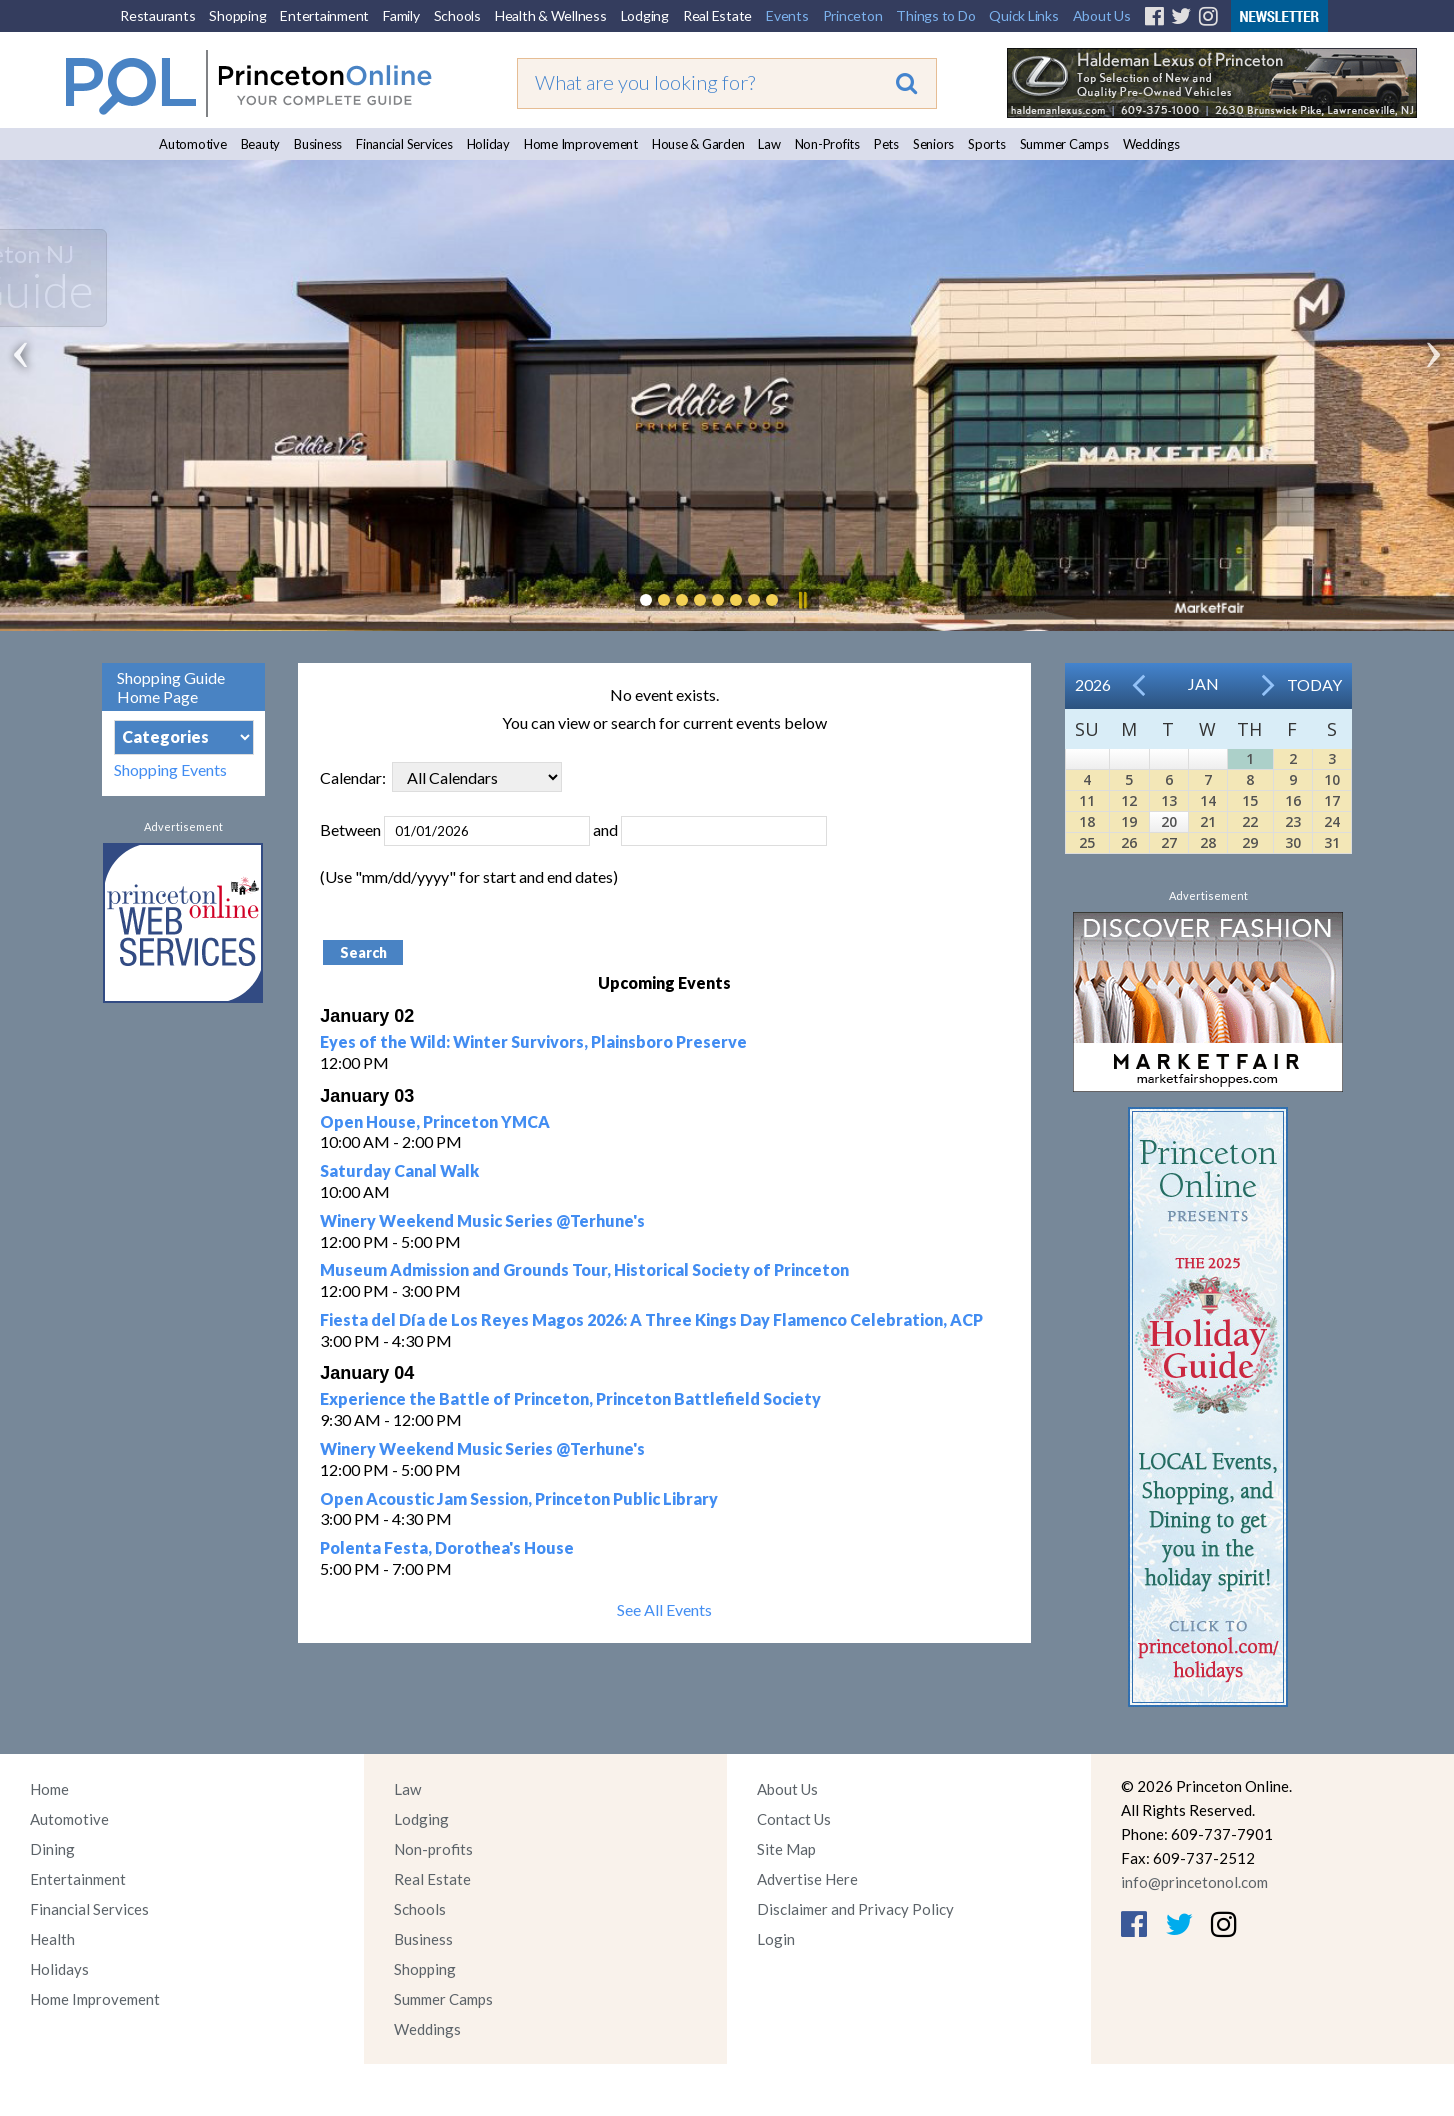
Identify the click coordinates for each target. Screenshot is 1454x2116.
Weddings (1151, 144)
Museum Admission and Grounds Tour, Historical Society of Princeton (584, 1269)
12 (1129, 800)
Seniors (933, 144)
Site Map (786, 1849)
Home (49, 1789)
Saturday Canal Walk (399, 1170)
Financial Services (404, 144)
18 (1087, 821)
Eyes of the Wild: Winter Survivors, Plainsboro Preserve (533, 1041)
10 (1332, 779)
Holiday (488, 144)
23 (1293, 821)
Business (318, 144)
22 (1250, 821)
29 (1250, 842)
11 (1087, 800)
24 (1332, 821)
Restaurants (157, 15)
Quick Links (1023, 15)
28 (1208, 842)
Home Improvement (581, 144)
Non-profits (433, 1849)
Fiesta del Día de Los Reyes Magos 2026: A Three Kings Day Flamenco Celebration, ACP (651, 1319)
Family (401, 15)
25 (1087, 842)
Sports (987, 144)
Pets (886, 144)
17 (1332, 800)
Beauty (261, 144)
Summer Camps (1064, 144)
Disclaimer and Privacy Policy (855, 1909)
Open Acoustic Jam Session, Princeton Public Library (519, 1498)
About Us (1102, 15)
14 (1208, 800)
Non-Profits (827, 144)
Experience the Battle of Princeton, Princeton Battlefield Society (570, 1398)
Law (769, 144)
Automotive (193, 144)
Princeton (853, 15)
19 (1129, 821)
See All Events (664, 1609)
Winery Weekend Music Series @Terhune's (482, 1220)
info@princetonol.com (1194, 1882)
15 (1250, 800)
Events (787, 15)
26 (1129, 842)
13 (1169, 800)
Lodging (645, 15)
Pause (802, 600)
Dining (52, 1849)
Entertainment (324, 15)
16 (1293, 800)
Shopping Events (170, 769)
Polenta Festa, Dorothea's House (447, 1547)
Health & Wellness (551, 15)
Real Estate (717, 15)
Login (776, 1939)
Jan (1203, 683)
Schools (457, 15)
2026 (1093, 684)
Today (1314, 684)
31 (1332, 842)
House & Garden (698, 144)
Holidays (59, 1969)
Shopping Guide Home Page (171, 687)
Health (52, 1939)
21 (1208, 821)
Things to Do (935, 15)
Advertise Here (807, 1879)
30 (1293, 842)
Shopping (237, 15)
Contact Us (794, 1819)
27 (1169, 842)
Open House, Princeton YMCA (435, 1121)
